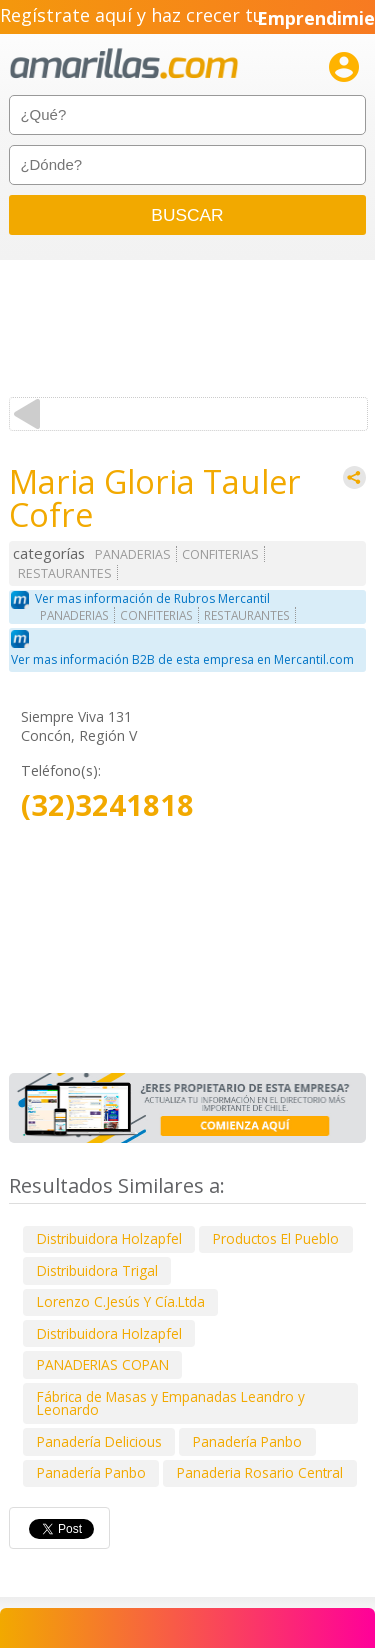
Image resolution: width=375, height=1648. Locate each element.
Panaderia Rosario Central (260, 1472)
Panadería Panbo (247, 1441)
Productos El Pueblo (276, 1238)
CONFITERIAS (220, 554)
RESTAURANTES (65, 573)
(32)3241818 (107, 805)
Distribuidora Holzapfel (109, 1238)
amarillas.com (124, 64)
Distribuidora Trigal (97, 1270)
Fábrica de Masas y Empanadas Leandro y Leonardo (171, 1403)
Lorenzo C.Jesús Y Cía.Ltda (121, 1301)
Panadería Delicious (99, 1441)
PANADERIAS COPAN (103, 1364)
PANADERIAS (133, 554)
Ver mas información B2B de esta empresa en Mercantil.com (182, 659)
